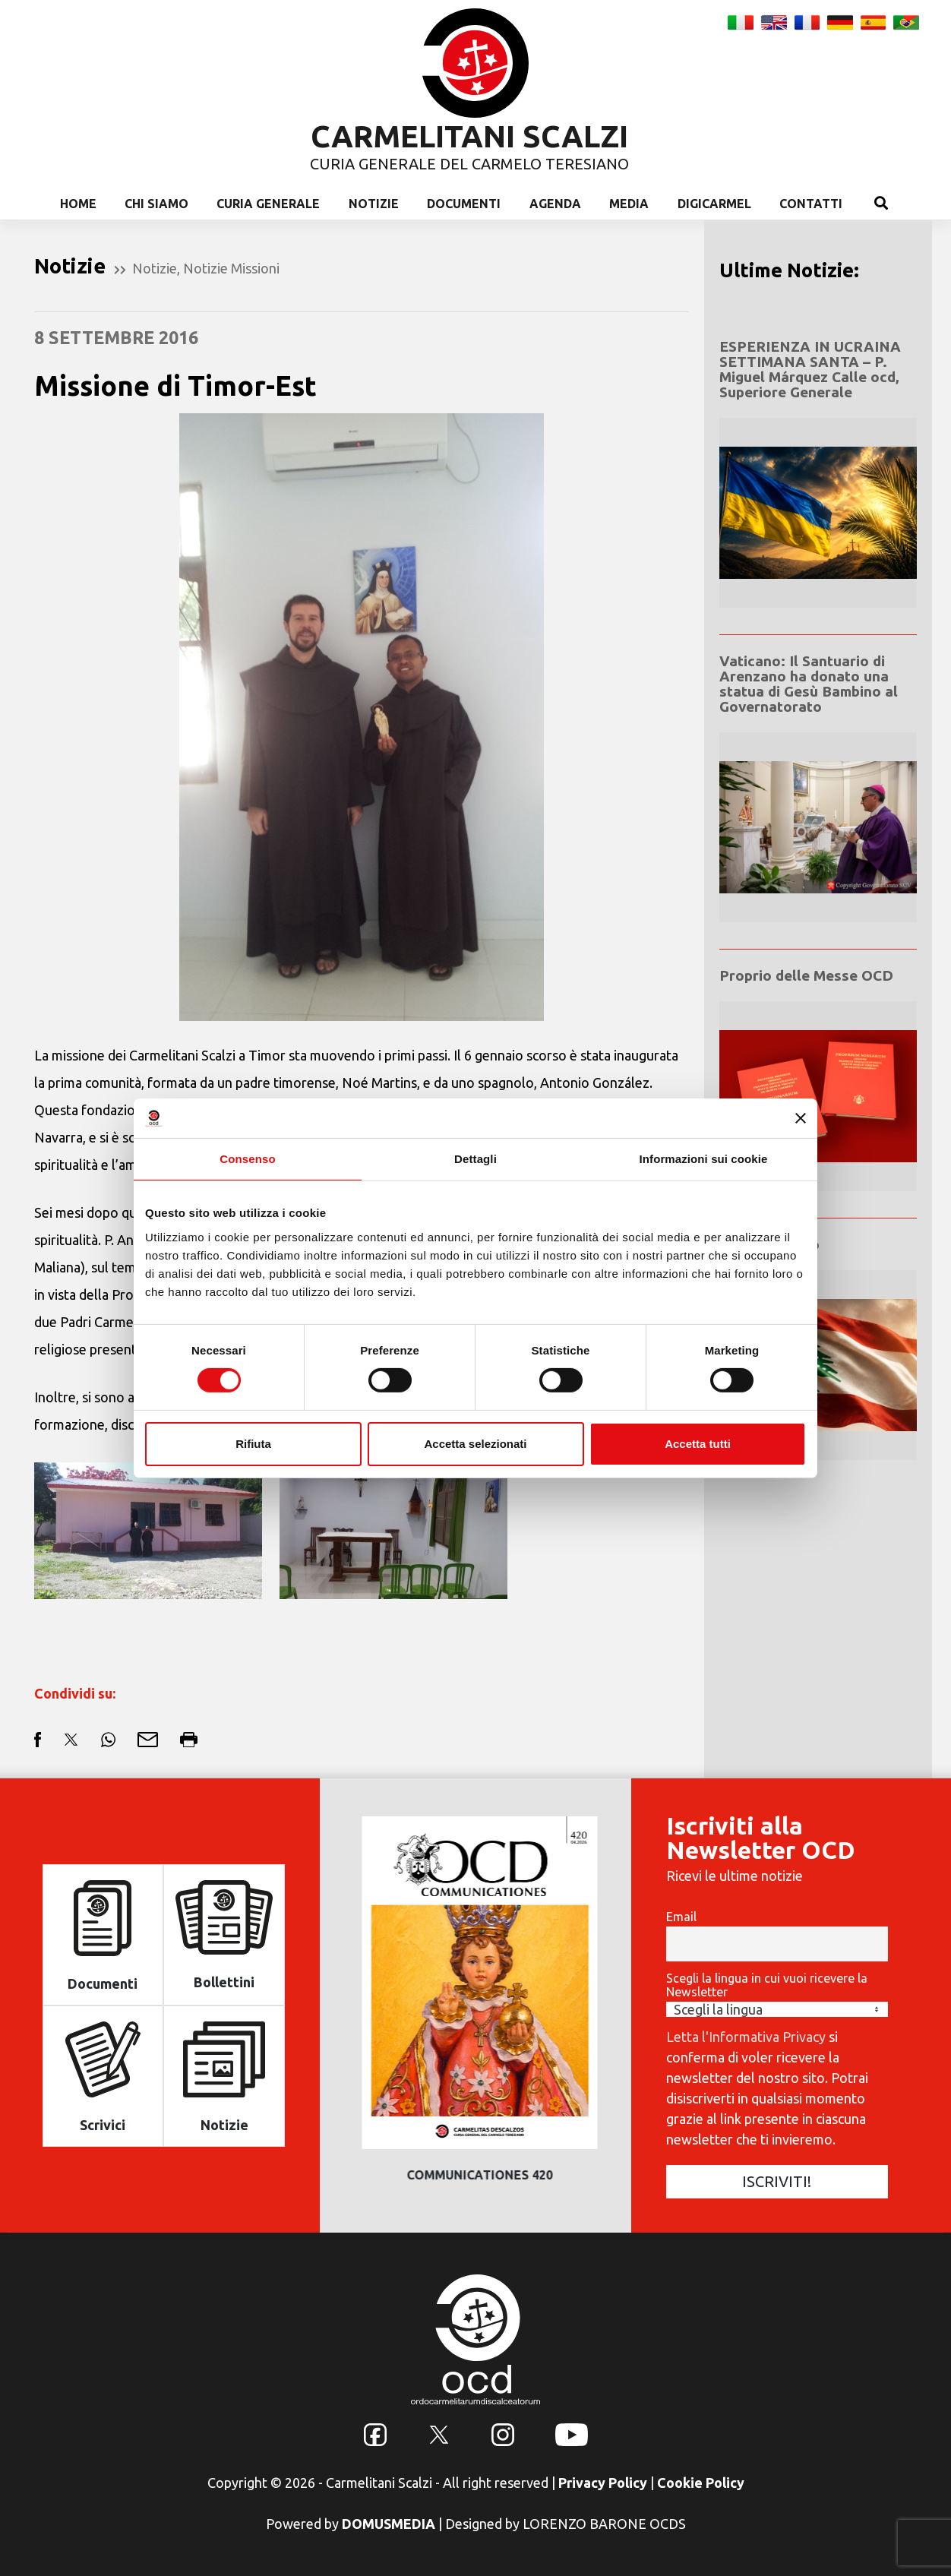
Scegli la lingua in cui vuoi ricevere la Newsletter (766, 1985)
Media (629, 203)
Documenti (464, 203)
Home (78, 203)
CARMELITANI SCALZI (469, 136)
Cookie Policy (700, 2482)
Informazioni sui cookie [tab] (704, 1158)
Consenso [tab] (247, 1158)
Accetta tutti (698, 1443)
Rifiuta (253, 1443)
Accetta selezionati (475, 1443)
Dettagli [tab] (475, 1158)
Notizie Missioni (231, 268)
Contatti (810, 203)
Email (681, 1916)
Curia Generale (268, 203)
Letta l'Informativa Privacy (746, 2036)
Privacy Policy (602, 2482)
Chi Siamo (156, 203)
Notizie (374, 203)
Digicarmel (714, 203)
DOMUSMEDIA (388, 2523)
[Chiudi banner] (800, 1118)
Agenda (555, 203)
